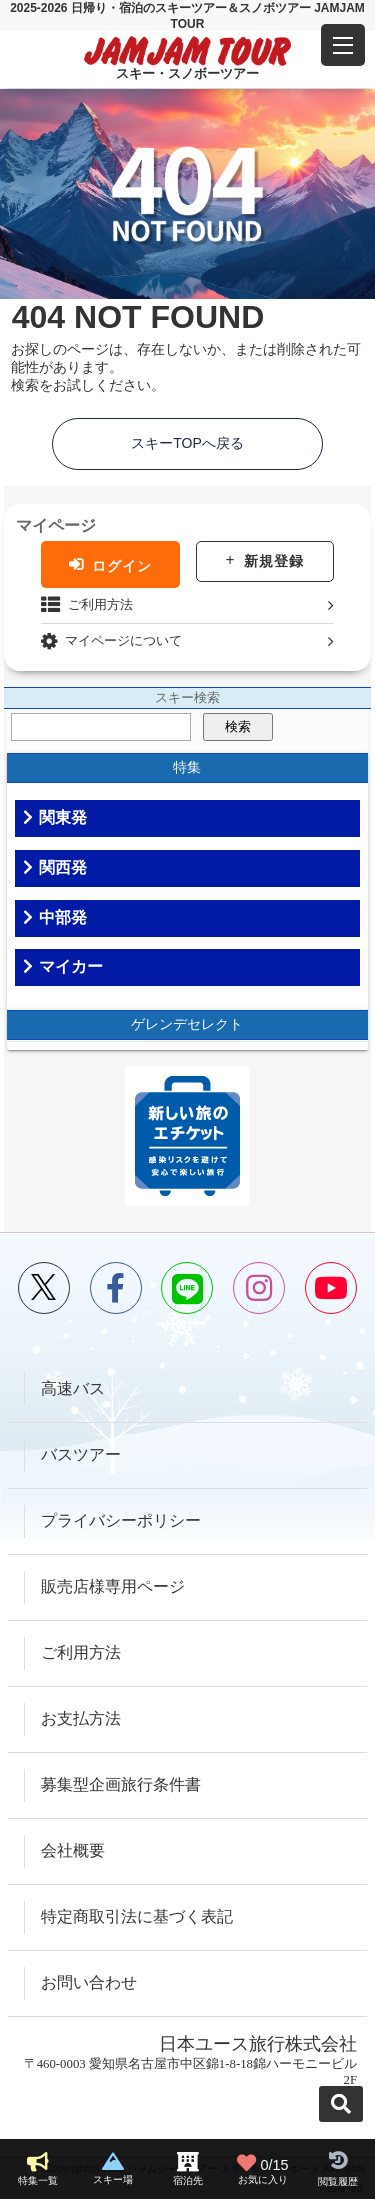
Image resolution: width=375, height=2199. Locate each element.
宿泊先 (188, 2180)
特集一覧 (38, 2180)
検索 (238, 726)
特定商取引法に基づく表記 (137, 1916)
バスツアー (81, 1454)
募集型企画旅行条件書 (121, 1784)
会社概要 (73, 1850)
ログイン (122, 565)
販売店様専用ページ (113, 1586)
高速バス (73, 1388)
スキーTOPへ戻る (187, 443)
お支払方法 (81, 1718)
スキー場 (113, 2179)
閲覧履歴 (338, 2181)
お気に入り (263, 2169)
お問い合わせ (89, 1982)
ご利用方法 (100, 604)
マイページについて (123, 640)
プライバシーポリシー (121, 1520)
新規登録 (274, 561)
